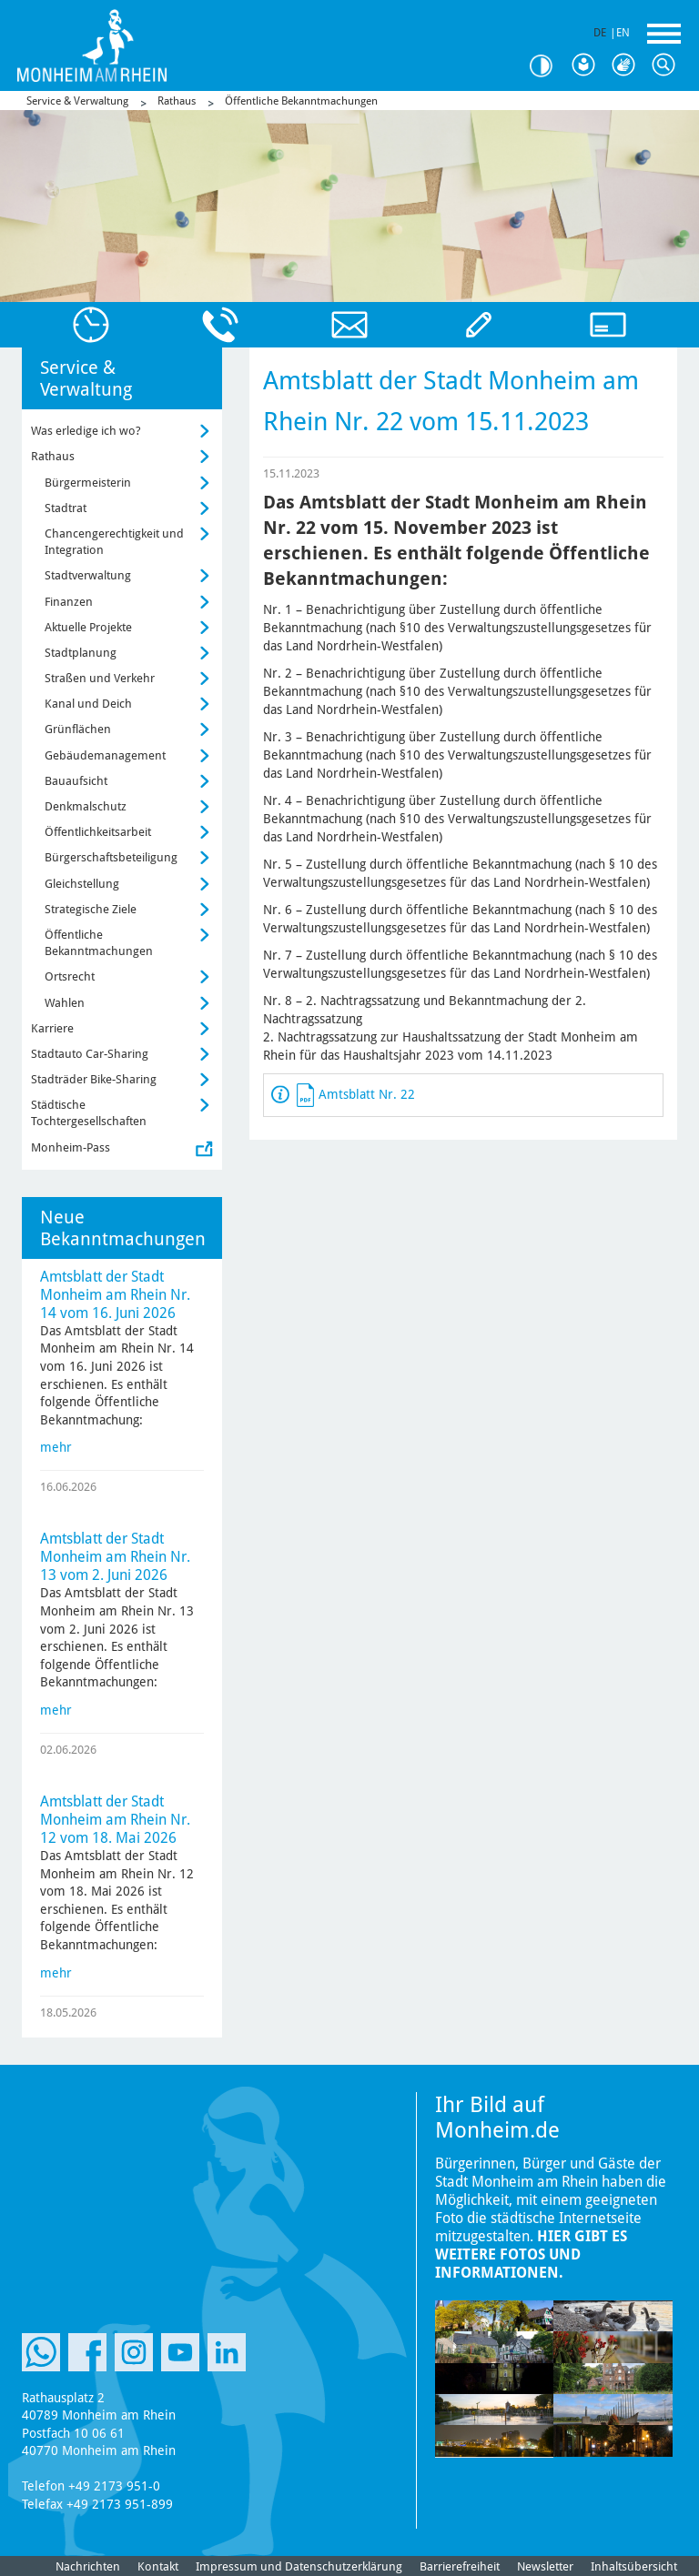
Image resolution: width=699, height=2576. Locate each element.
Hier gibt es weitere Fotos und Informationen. (531, 2254)
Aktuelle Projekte (88, 627)
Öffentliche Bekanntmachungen (301, 101)
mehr (56, 1447)
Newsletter (545, 2566)
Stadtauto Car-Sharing (89, 1054)
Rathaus (176, 101)
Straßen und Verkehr (100, 678)
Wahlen (65, 1003)
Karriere (52, 1028)
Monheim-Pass (70, 1147)
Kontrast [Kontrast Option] (548, 66)
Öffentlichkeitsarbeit (98, 832)
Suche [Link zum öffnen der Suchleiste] (668, 65)
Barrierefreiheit (460, 2566)
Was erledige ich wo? (86, 431)
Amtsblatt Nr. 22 (367, 1094)
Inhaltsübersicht (634, 2566)
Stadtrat (65, 508)
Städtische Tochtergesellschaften (89, 1113)
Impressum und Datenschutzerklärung (299, 2566)
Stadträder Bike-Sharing (94, 1079)
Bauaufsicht (76, 781)
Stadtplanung (80, 652)
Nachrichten (88, 2566)
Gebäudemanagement (105, 755)
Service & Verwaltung (77, 101)
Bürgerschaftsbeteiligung (111, 857)
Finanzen (69, 602)
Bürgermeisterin (88, 482)
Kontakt (157, 2566)
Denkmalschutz (86, 806)
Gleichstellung (82, 884)
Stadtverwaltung (88, 575)
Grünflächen (78, 729)
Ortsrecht (70, 976)
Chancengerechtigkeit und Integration (114, 542)
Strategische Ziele (91, 909)
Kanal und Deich (88, 703)
